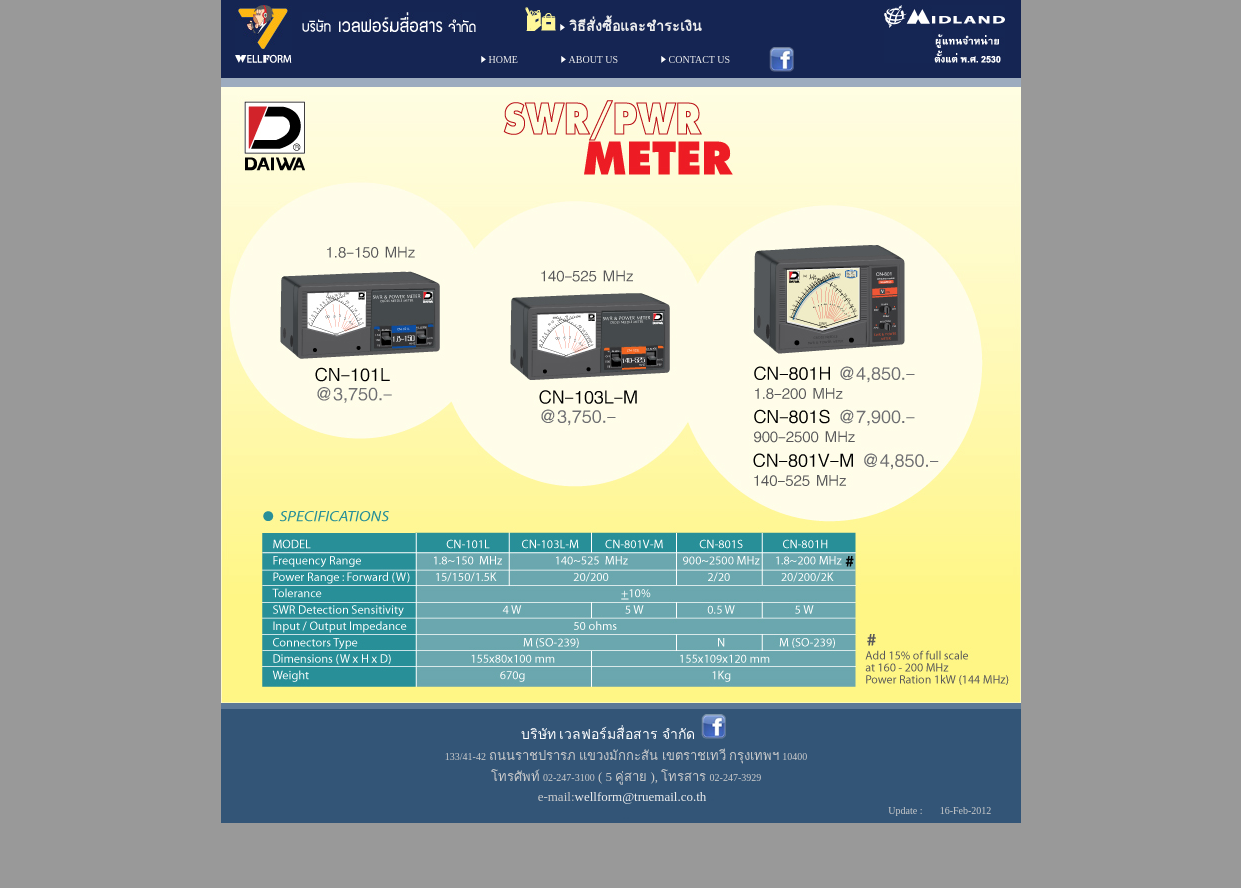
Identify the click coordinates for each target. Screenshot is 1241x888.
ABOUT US (594, 59)
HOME (503, 59)
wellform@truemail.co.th (641, 796)
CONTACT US (700, 59)
